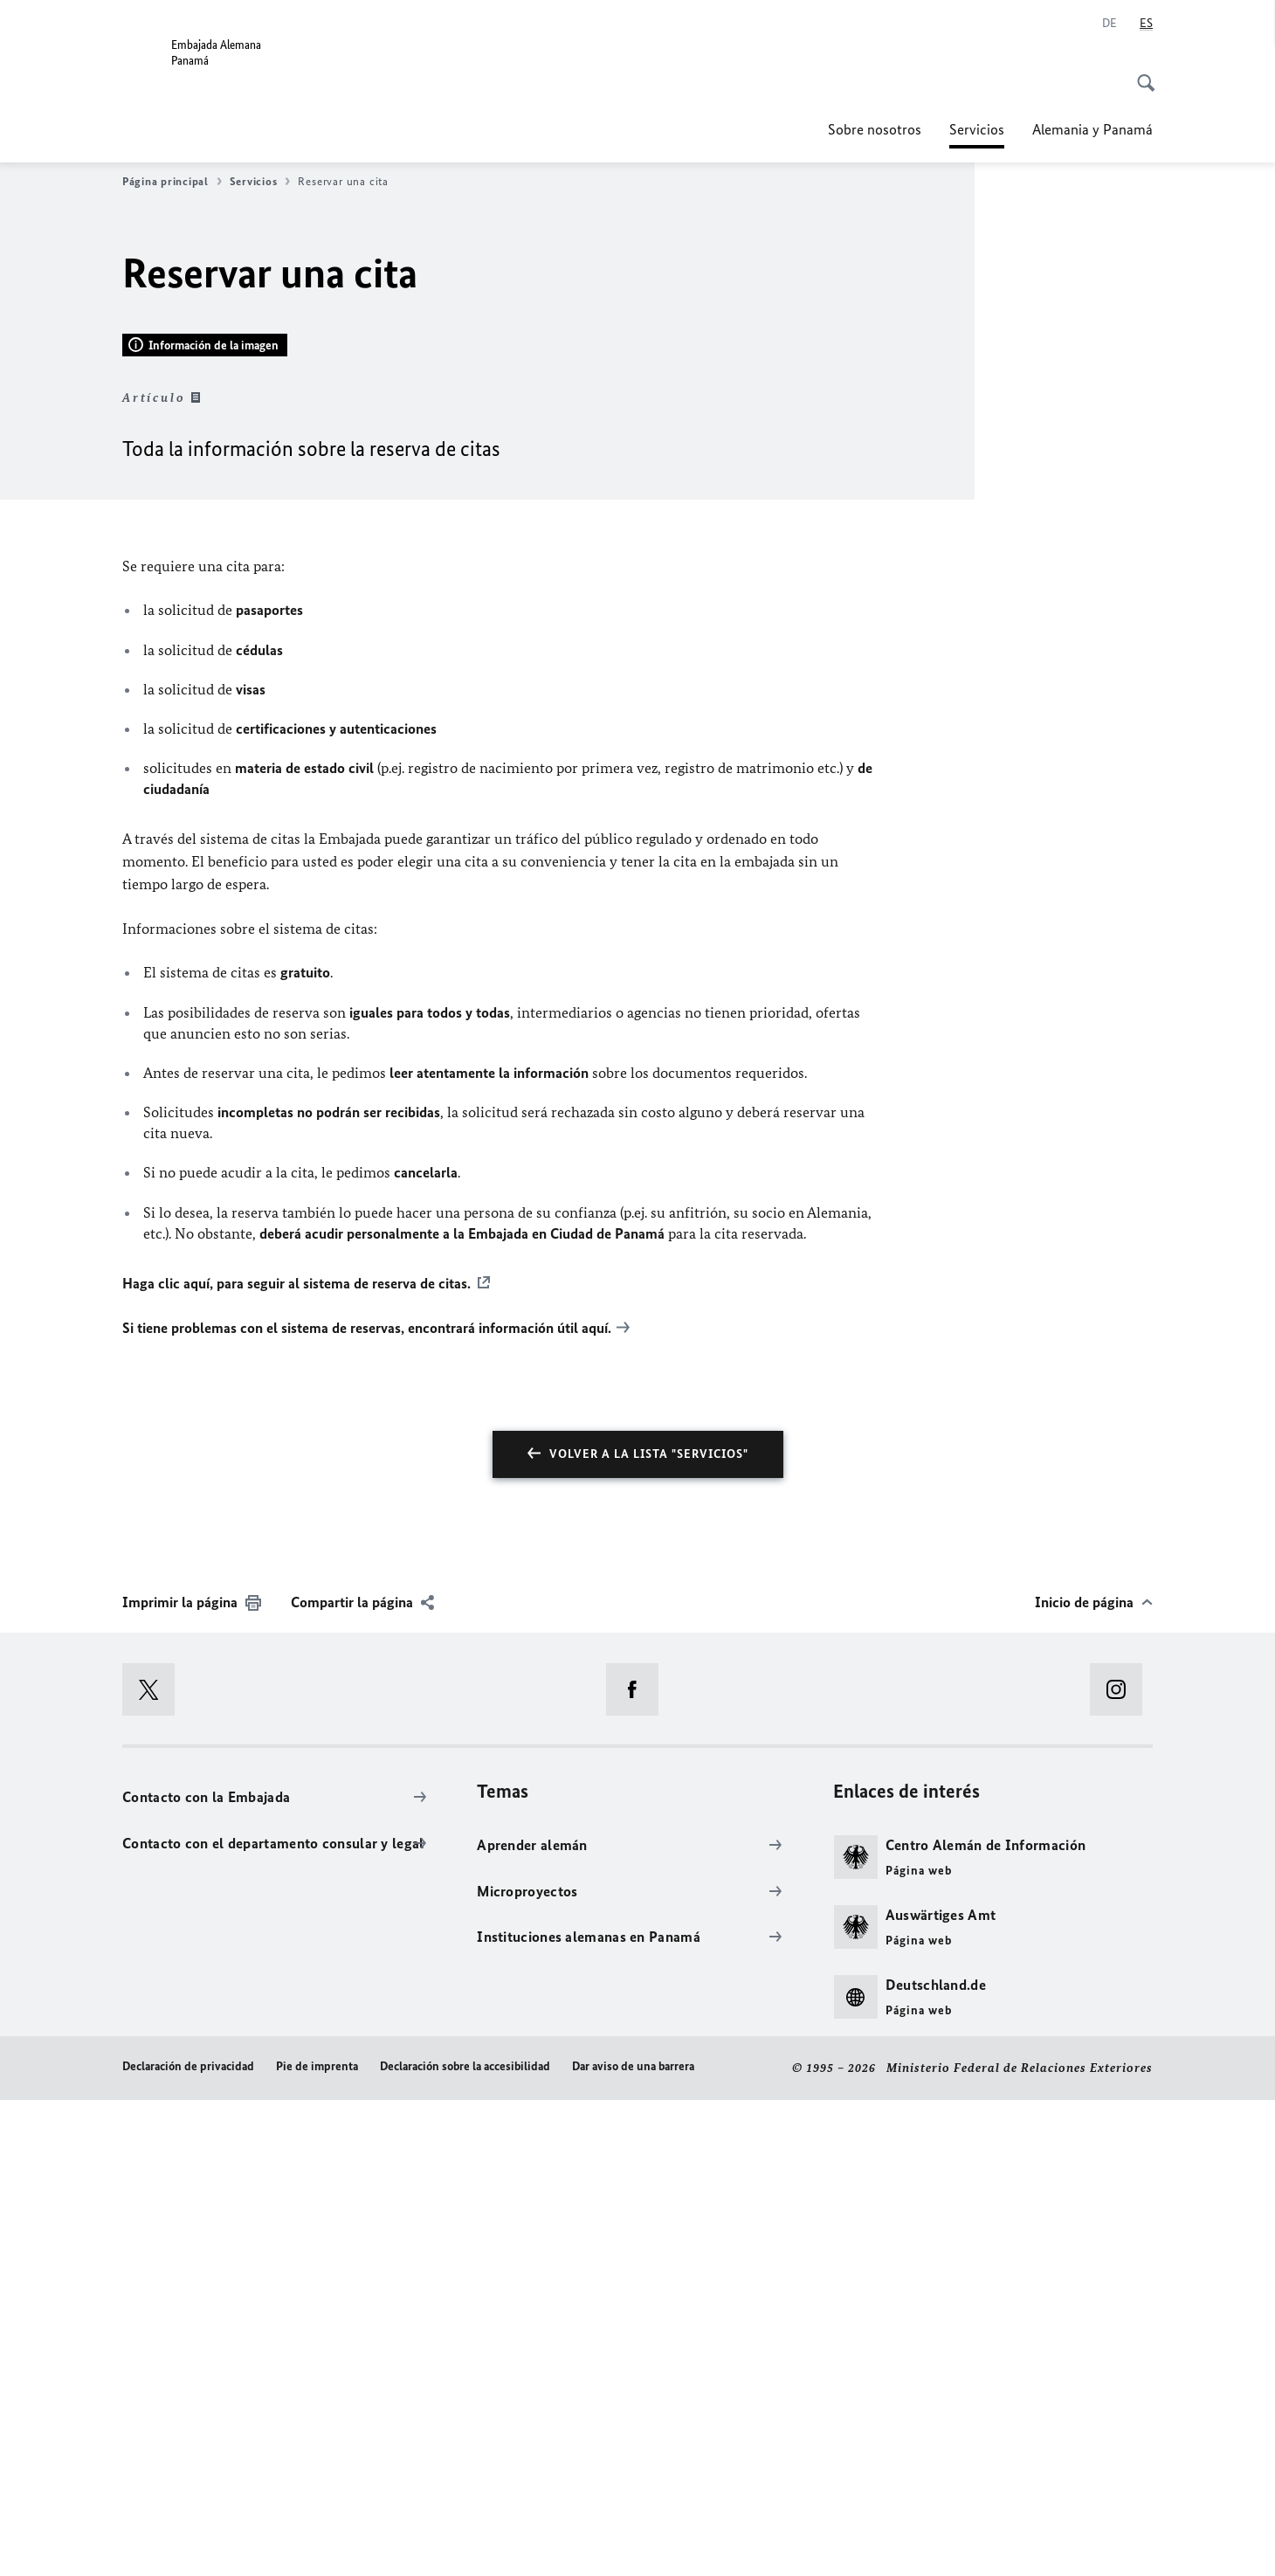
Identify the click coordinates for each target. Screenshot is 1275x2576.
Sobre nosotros (874, 129)
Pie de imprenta (317, 2543)
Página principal (172, 182)
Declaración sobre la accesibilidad (465, 2543)
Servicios (976, 129)
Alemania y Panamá (1092, 129)
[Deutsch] (1109, 23)
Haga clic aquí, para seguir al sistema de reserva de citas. (296, 1759)
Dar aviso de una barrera (633, 2543)
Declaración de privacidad (188, 2543)
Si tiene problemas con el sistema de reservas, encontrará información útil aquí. (366, 1804)
